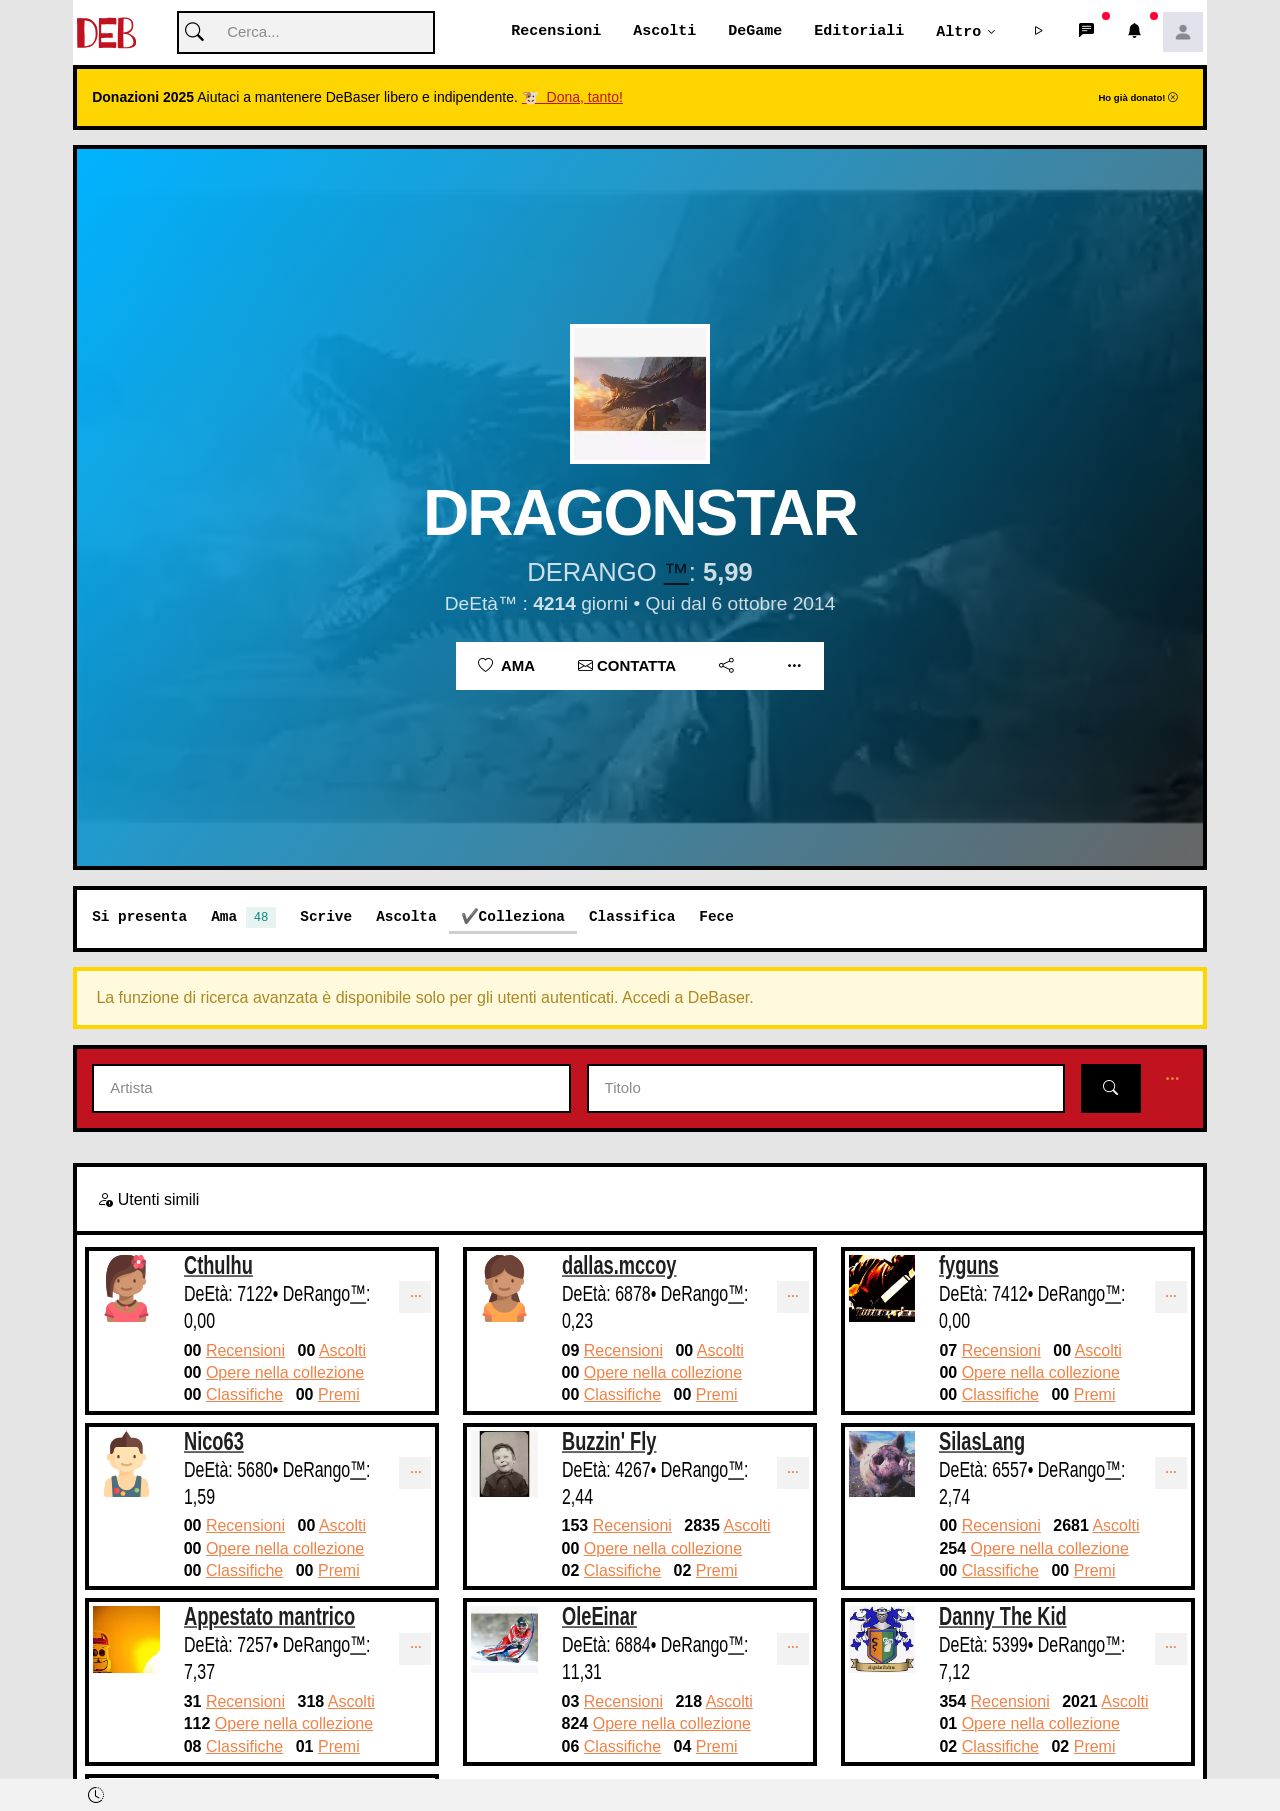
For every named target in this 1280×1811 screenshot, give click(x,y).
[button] (1039, 33)
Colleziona (522, 917)
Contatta (627, 666)
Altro (958, 32)
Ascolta (406, 917)
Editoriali (859, 32)
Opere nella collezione (285, 1373)
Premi (339, 1395)
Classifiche (244, 1395)
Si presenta (139, 917)
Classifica (632, 917)
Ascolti (664, 32)
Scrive (326, 917)
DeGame (755, 32)
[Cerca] (306, 33)
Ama (506, 666)
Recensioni (556, 32)
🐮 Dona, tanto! (572, 98)
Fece (716, 917)
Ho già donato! (1138, 98)
